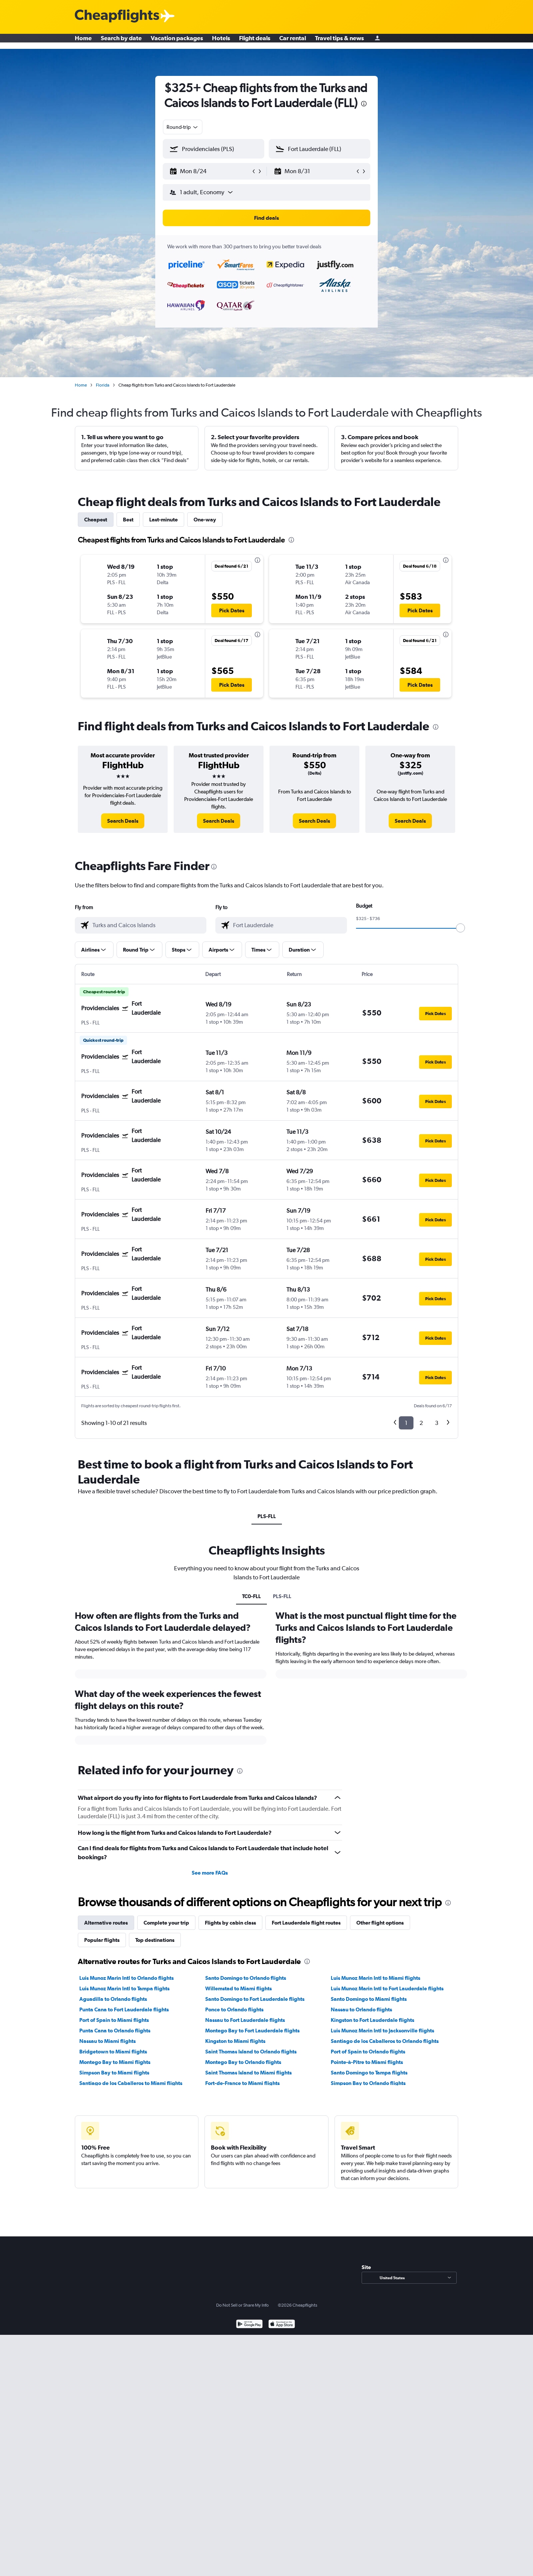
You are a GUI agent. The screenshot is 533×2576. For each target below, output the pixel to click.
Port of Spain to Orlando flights (368, 2052)
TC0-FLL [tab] (251, 1596)
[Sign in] (377, 41)
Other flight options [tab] (380, 1923)
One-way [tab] (205, 520)
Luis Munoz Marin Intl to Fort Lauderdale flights (387, 1988)
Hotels (221, 41)
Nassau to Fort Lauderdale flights (245, 2020)
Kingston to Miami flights (235, 2041)
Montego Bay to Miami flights (114, 2062)
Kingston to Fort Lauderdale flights (372, 2020)
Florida (102, 385)
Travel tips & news (339, 41)
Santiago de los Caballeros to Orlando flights (385, 2041)
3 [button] (436, 1422)
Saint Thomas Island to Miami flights (248, 2073)
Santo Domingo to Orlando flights (245, 1978)
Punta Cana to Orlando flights (114, 2031)
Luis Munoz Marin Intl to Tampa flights (124, 1988)
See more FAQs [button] (210, 1873)
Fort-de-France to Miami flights (242, 2083)
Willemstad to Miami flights (238, 1988)
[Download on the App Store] (281, 2325)
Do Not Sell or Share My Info (242, 2305)
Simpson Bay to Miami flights (114, 2073)
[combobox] (183, 126)
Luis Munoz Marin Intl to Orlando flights (126, 1978)
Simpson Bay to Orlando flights (368, 2083)
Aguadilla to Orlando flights (113, 1999)
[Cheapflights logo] (117, 16)
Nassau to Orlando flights (361, 2009)
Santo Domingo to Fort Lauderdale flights (254, 1999)
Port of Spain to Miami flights (114, 2020)
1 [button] (406, 1422)
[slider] (460, 927)
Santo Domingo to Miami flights (369, 1999)
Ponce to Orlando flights (234, 2009)
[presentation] (363, 103)
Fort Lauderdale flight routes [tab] (306, 1923)
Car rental (292, 41)
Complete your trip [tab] (166, 1923)
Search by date (121, 41)
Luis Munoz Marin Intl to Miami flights (375, 1978)
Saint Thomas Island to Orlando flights (251, 2052)
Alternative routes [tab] (106, 1923)
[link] (122, 820)
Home (83, 41)
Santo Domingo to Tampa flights (369, 2073)
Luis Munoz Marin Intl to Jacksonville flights (382, 2031)
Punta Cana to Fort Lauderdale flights (124, 2009)
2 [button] (421, 1422)
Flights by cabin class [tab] (230, 1923)
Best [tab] (128, 520)
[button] (210, 171)
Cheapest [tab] (95, 520)
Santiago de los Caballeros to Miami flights (130, 2083)
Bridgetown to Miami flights (113, 2052)
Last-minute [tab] (163, 520)
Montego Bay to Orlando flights (243, 2062)
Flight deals (254, 41)
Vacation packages (177, 41)
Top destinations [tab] (154, 1940)
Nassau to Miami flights (107, 2041)
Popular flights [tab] (102, 1940)
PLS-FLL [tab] (266, 1516)
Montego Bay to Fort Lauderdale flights (252, 2031)
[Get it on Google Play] (249, 2325)
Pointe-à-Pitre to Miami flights (367, 2062)
